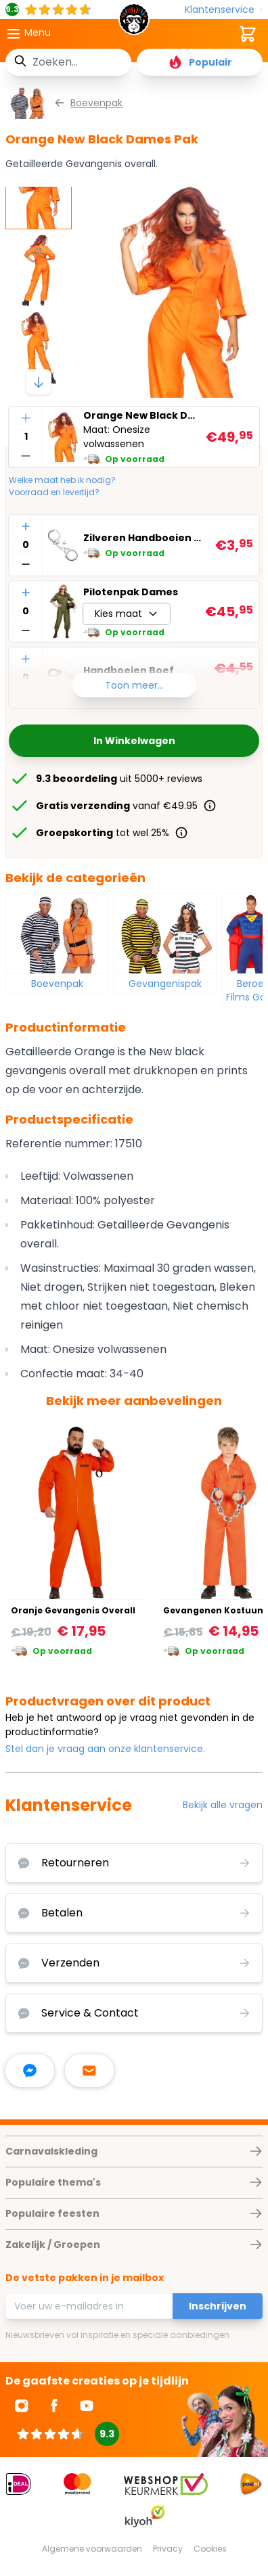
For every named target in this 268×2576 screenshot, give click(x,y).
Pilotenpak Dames (130, 592)
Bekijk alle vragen (223, 1805)
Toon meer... (134, 685)
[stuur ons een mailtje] (89, 2070)
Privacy (168, 2548)
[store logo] (134, 23)
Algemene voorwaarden (92, 2548)
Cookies (210, 2548)
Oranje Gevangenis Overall (73, 1610)
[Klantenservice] (224, 10)
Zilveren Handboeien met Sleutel (146, 538)
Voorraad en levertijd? (54, 492)
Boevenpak (57, 983)
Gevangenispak (165, 983)
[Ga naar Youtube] (86, 2405)
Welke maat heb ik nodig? (62, 480)
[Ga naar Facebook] (54, 2405)
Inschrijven (217, 2306)
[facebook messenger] (29, 2070)
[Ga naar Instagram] (21, 2405)
